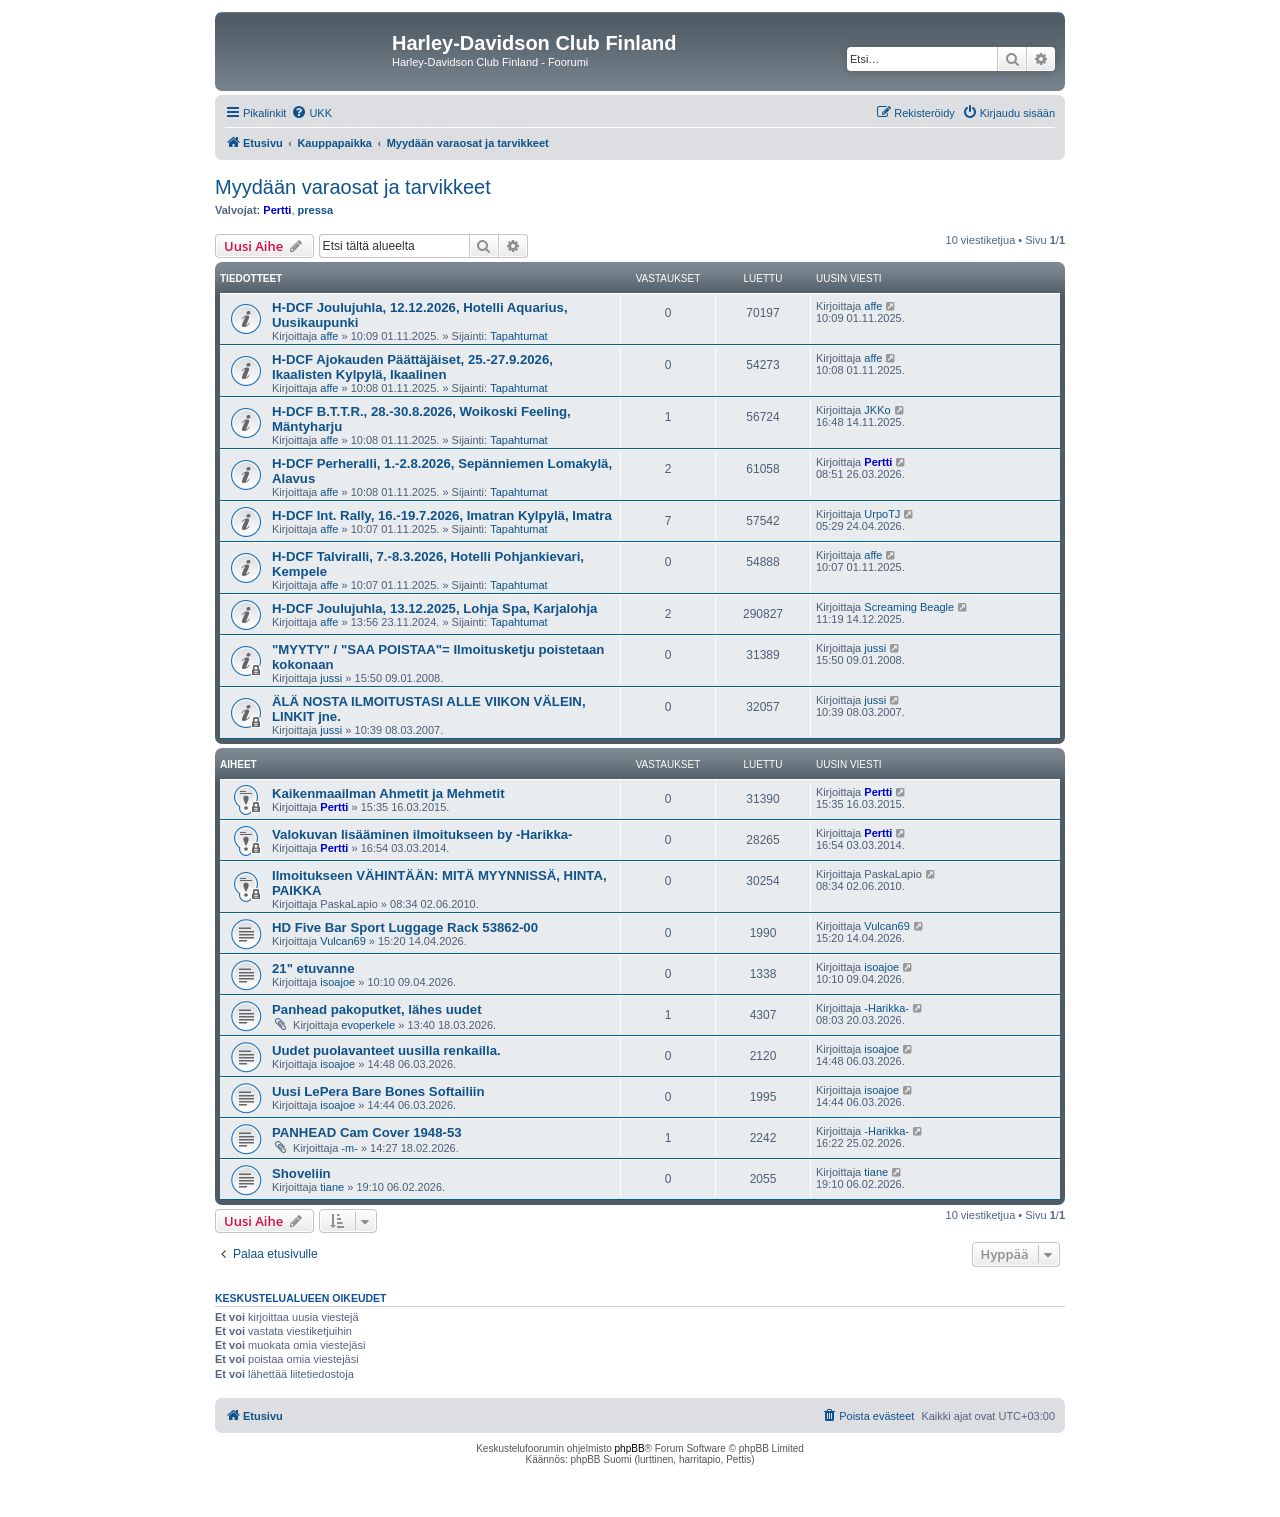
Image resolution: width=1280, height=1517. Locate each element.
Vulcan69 (342, 941)
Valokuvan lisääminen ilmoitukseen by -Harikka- (422, 834)
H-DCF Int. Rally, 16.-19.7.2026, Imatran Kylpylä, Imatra (442, 515)
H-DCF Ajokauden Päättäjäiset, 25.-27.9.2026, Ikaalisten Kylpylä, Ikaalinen (412, 367)
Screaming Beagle (909, 607)
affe (329, 336)
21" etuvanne (313, 968)
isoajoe (337, 982)
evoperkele (368, 1025)
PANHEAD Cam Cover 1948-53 (367, 1132)
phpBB (630, 1448)
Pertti (277, 210)
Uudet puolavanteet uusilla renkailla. (386, 1050)
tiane (332, 1187)
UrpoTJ (882, 514)
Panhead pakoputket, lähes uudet (377, 1009)
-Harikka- (886, 1008)
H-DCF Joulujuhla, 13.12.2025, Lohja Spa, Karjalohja (434, 608)
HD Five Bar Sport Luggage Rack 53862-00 (405, 927)
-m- (349, 1148)
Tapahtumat (518, 336)
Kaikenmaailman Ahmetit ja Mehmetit (388, 793)
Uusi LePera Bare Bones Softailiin (378, 1091)
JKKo (877, 410)
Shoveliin (301, 1173)
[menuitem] (311, 113)
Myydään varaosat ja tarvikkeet (353, 187)
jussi (331, 678)
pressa (315, 210)
